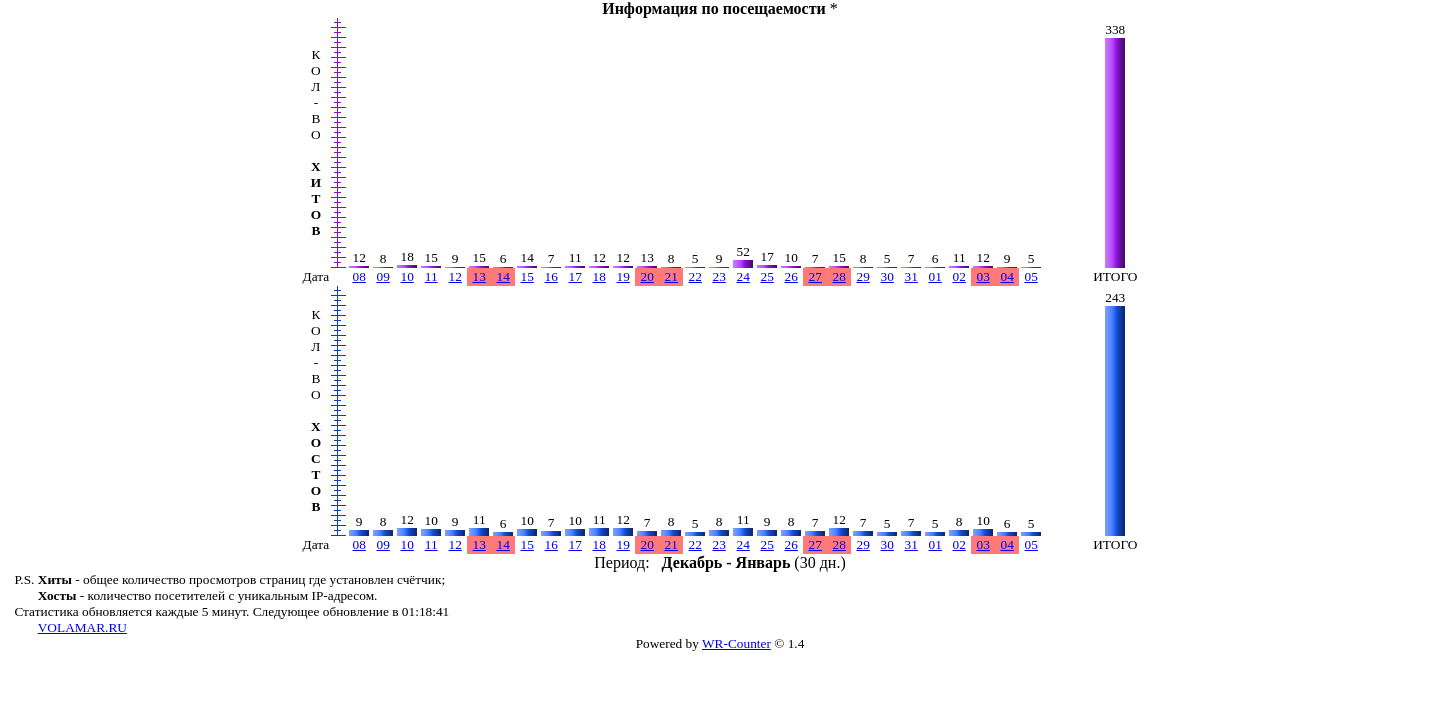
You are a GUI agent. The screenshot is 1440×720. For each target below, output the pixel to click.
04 (1007, 276)
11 (431, 276)
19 (623, 276)
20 (647, 276)
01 (935, 276)
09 (383, 276)
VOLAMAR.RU (82, 627)
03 (983, 276)
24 (743, 276)
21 (671, 276)
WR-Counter (736, 643)
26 (791, 276)
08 (359, 276)
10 (407, 276)
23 (719, 276)
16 (551, 276)
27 (815, 276)
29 (863, 276)
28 (839, 276)
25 (767, 276)
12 (455, 276)
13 (479, 276)
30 (887, 276)
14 (503, 276)
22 (695, 276)
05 (1031, 276)
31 (911, 276)
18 (599, 276)
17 (575, 276)
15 (527, 276)
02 (959, 276)
